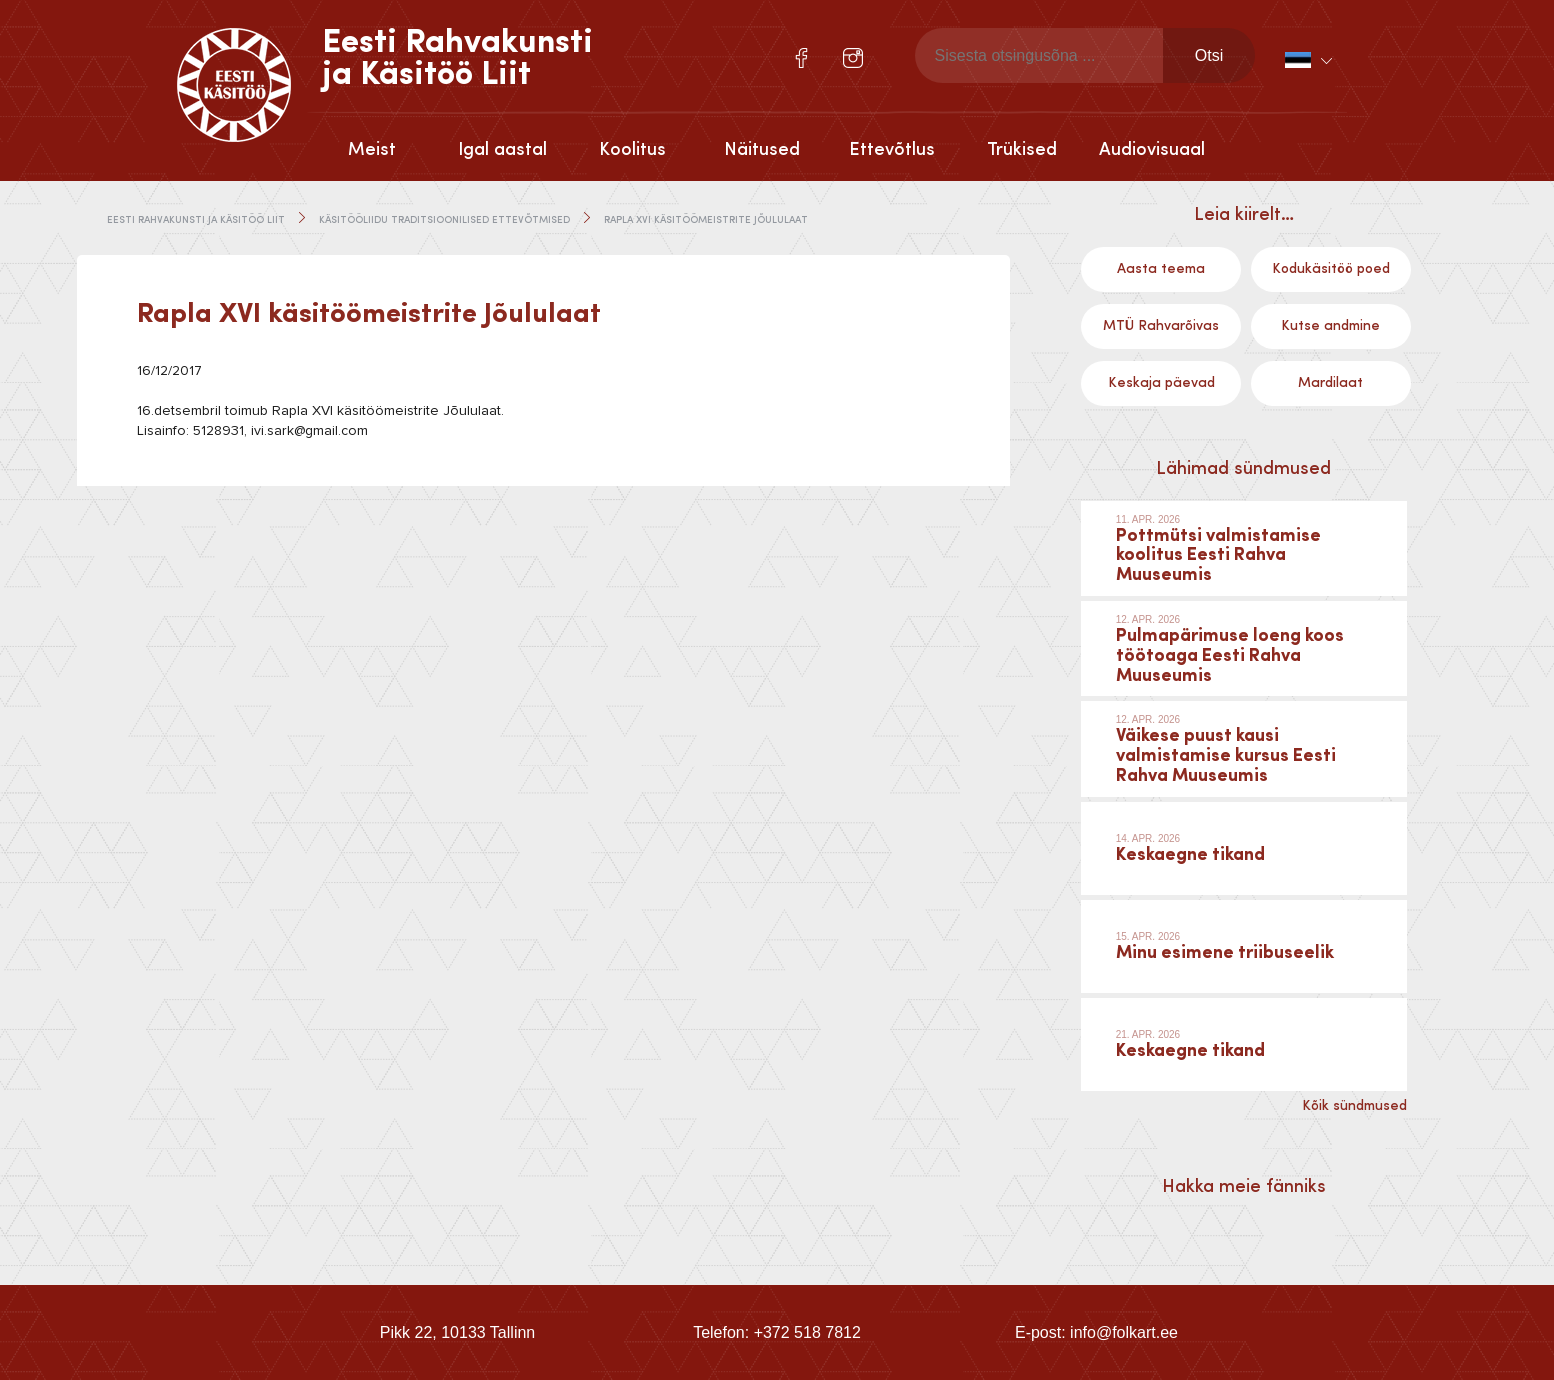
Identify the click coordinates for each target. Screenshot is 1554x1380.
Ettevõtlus (892, 150)
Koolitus (632, 150)
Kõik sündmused (1354, 1106)
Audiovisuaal (1152, 150)
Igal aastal (502, 150)
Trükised (1022, 150)
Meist (372, 150)
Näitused (762, 150)
